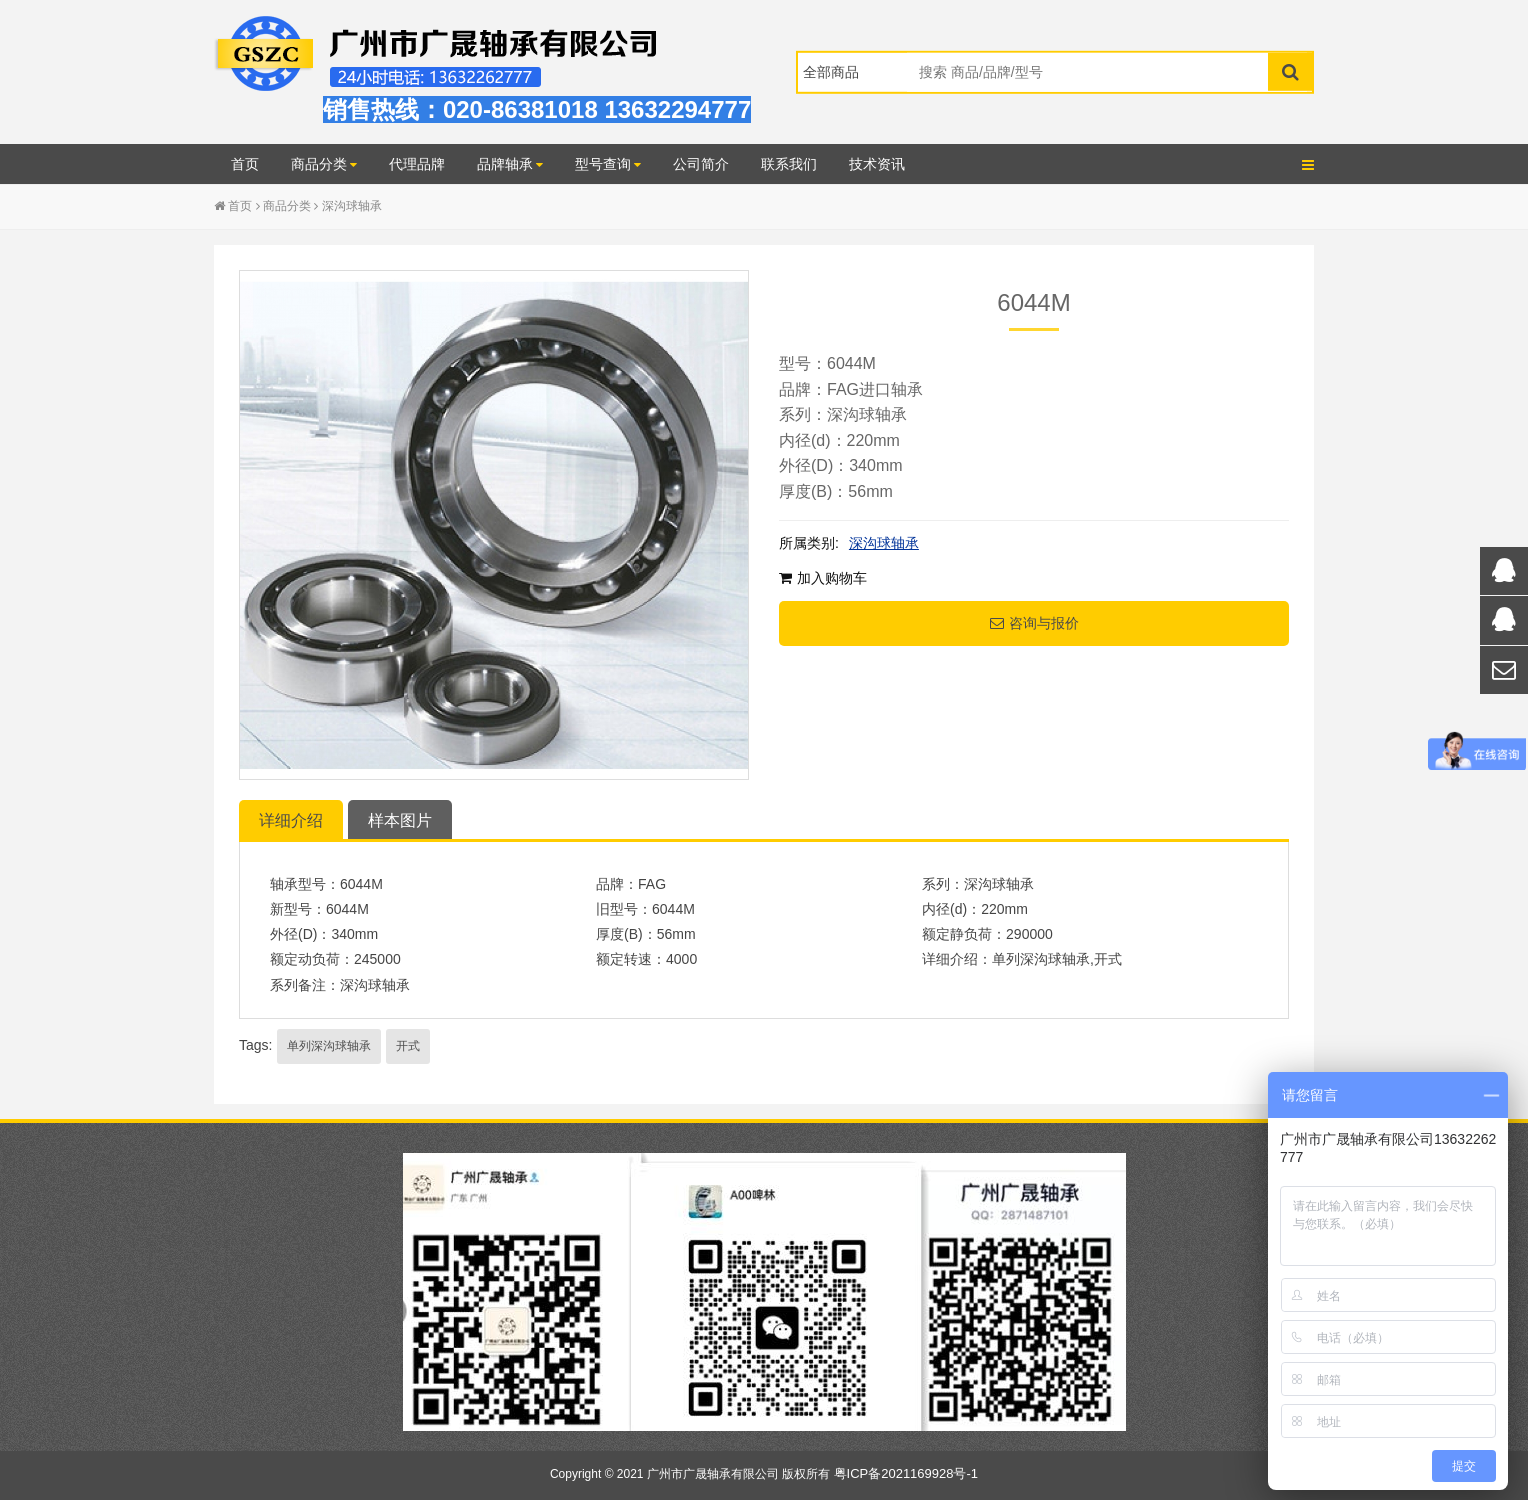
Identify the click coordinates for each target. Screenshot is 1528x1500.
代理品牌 (417, 164)
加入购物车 (823, 578)
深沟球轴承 (352, 206)
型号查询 (608, 164)
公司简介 (701, 164)
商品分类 (324, 164)
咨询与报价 (1034, 623)
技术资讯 (877, 164)
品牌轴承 (510, 164)
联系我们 (789, 164)
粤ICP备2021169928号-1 (906, 1473)
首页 (245, 164)
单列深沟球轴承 (329, 1046)
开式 (408, 1046)
